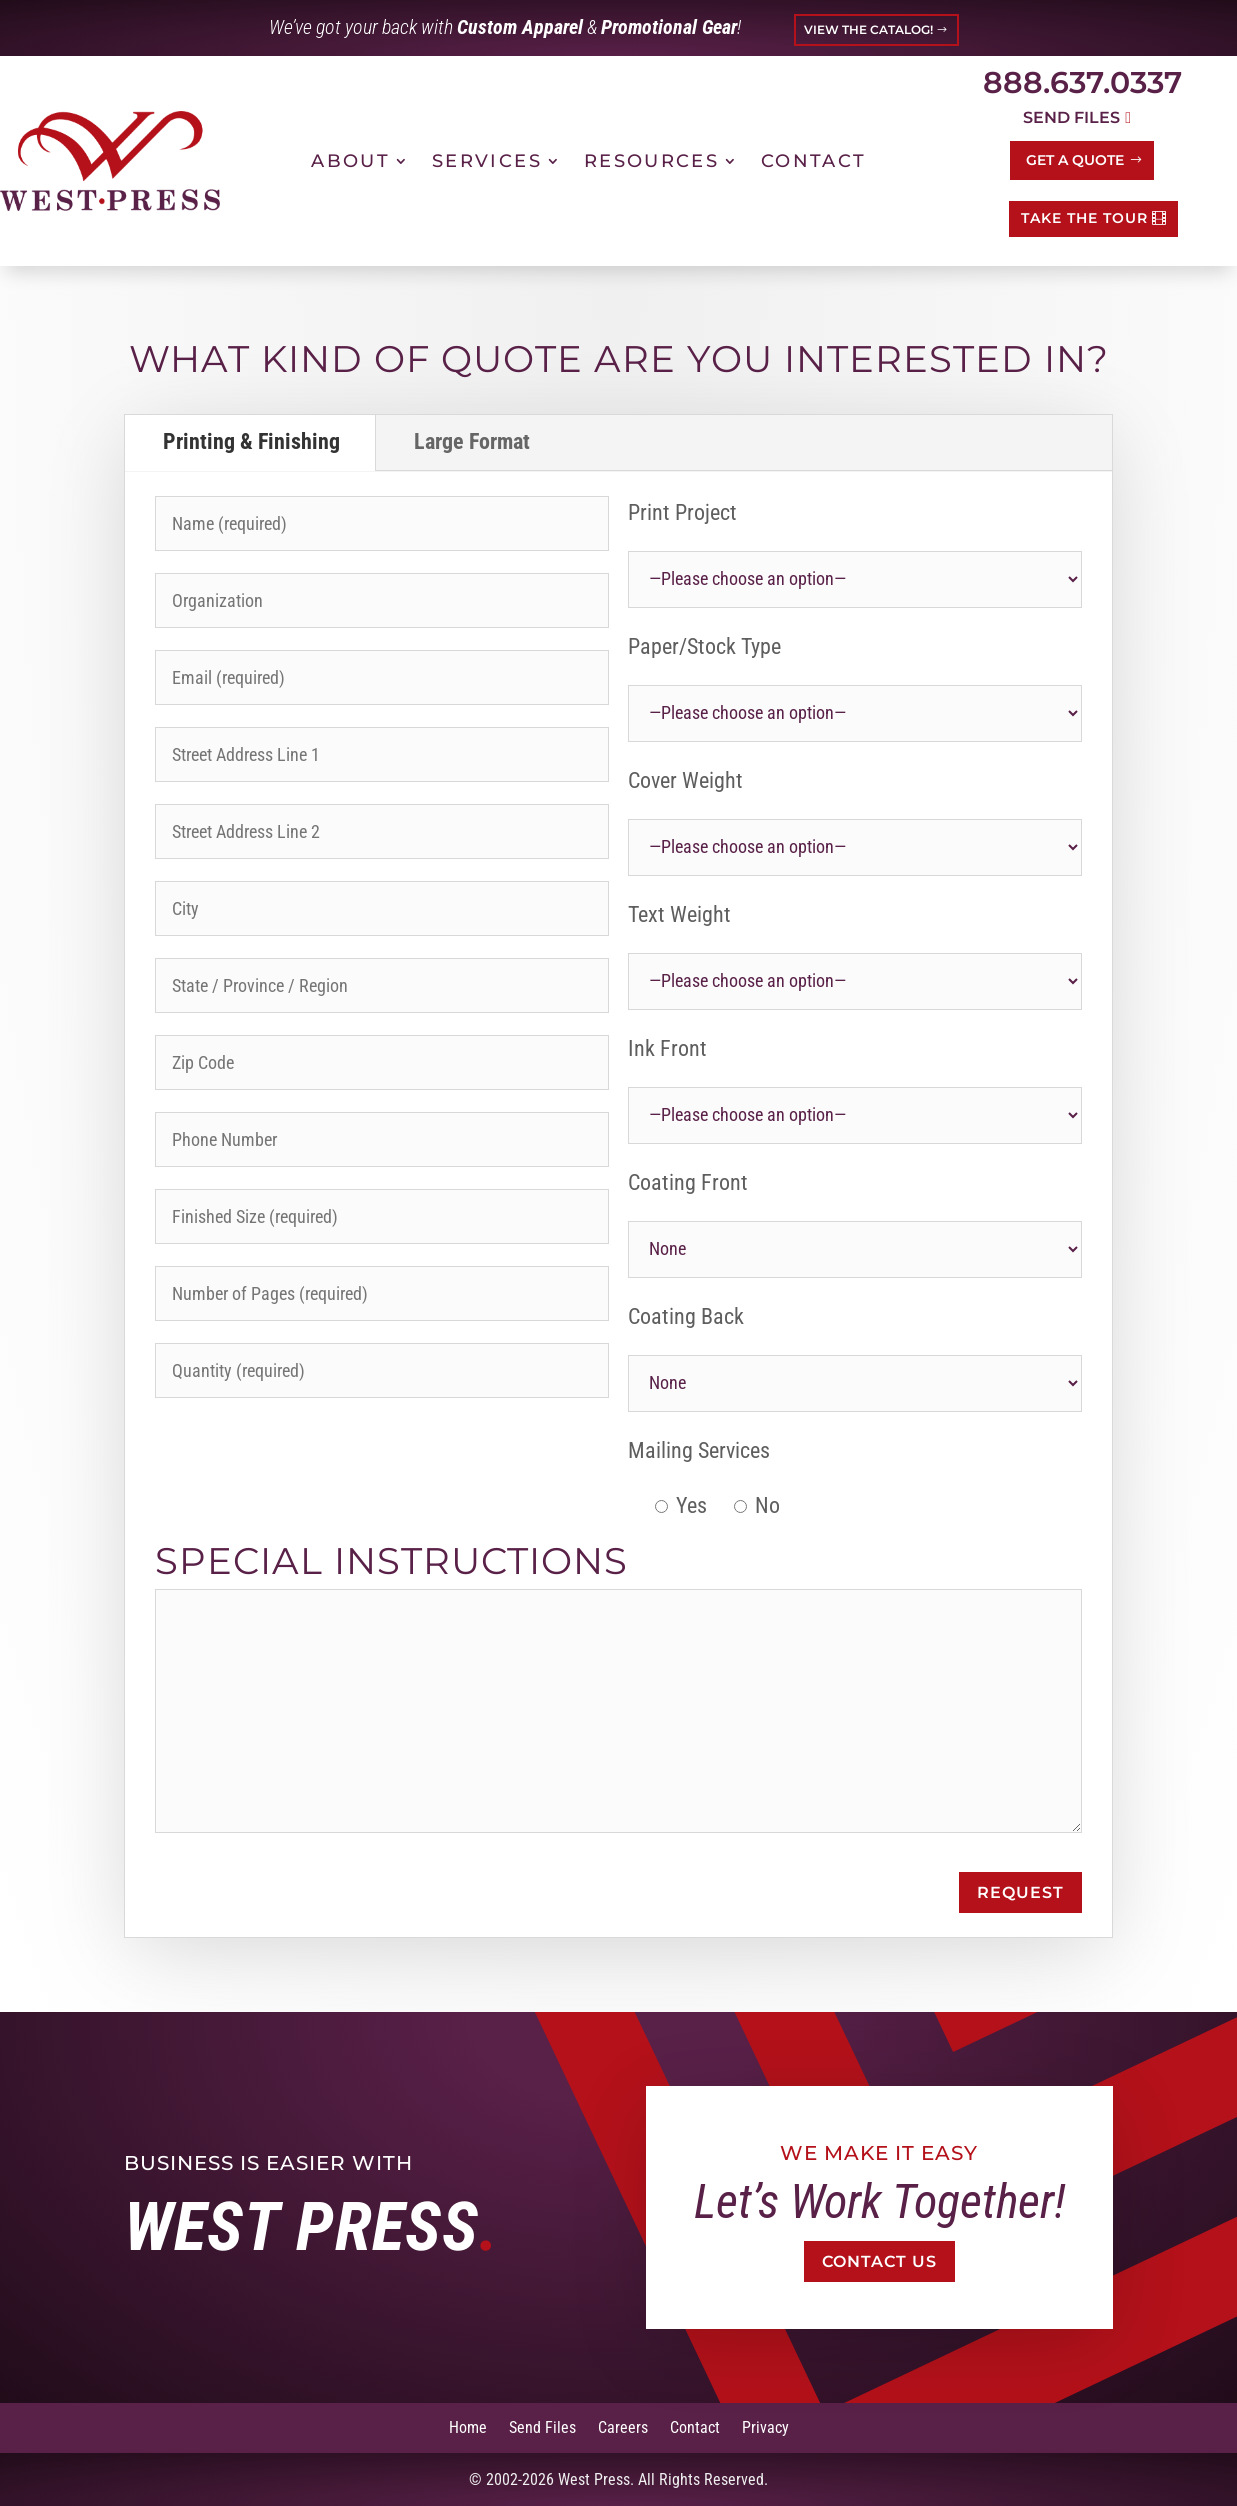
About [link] (350, 161)
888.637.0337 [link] (1082, 82)
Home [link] (468, 2426)
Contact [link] (813, 161)
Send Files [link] (542, 2426)
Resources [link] (651, 161)
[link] (110, 160)
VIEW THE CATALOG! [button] (868, 29)
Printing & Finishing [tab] (251, 441)
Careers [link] (623, 2426)
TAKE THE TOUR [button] (1084, 218)
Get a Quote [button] (1075, 160)
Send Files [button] (1071, 117)
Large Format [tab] (472, 441)
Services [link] (487, 161)
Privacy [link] (765, 2426)
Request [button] (1020, 1892)
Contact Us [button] (880, 2261)
